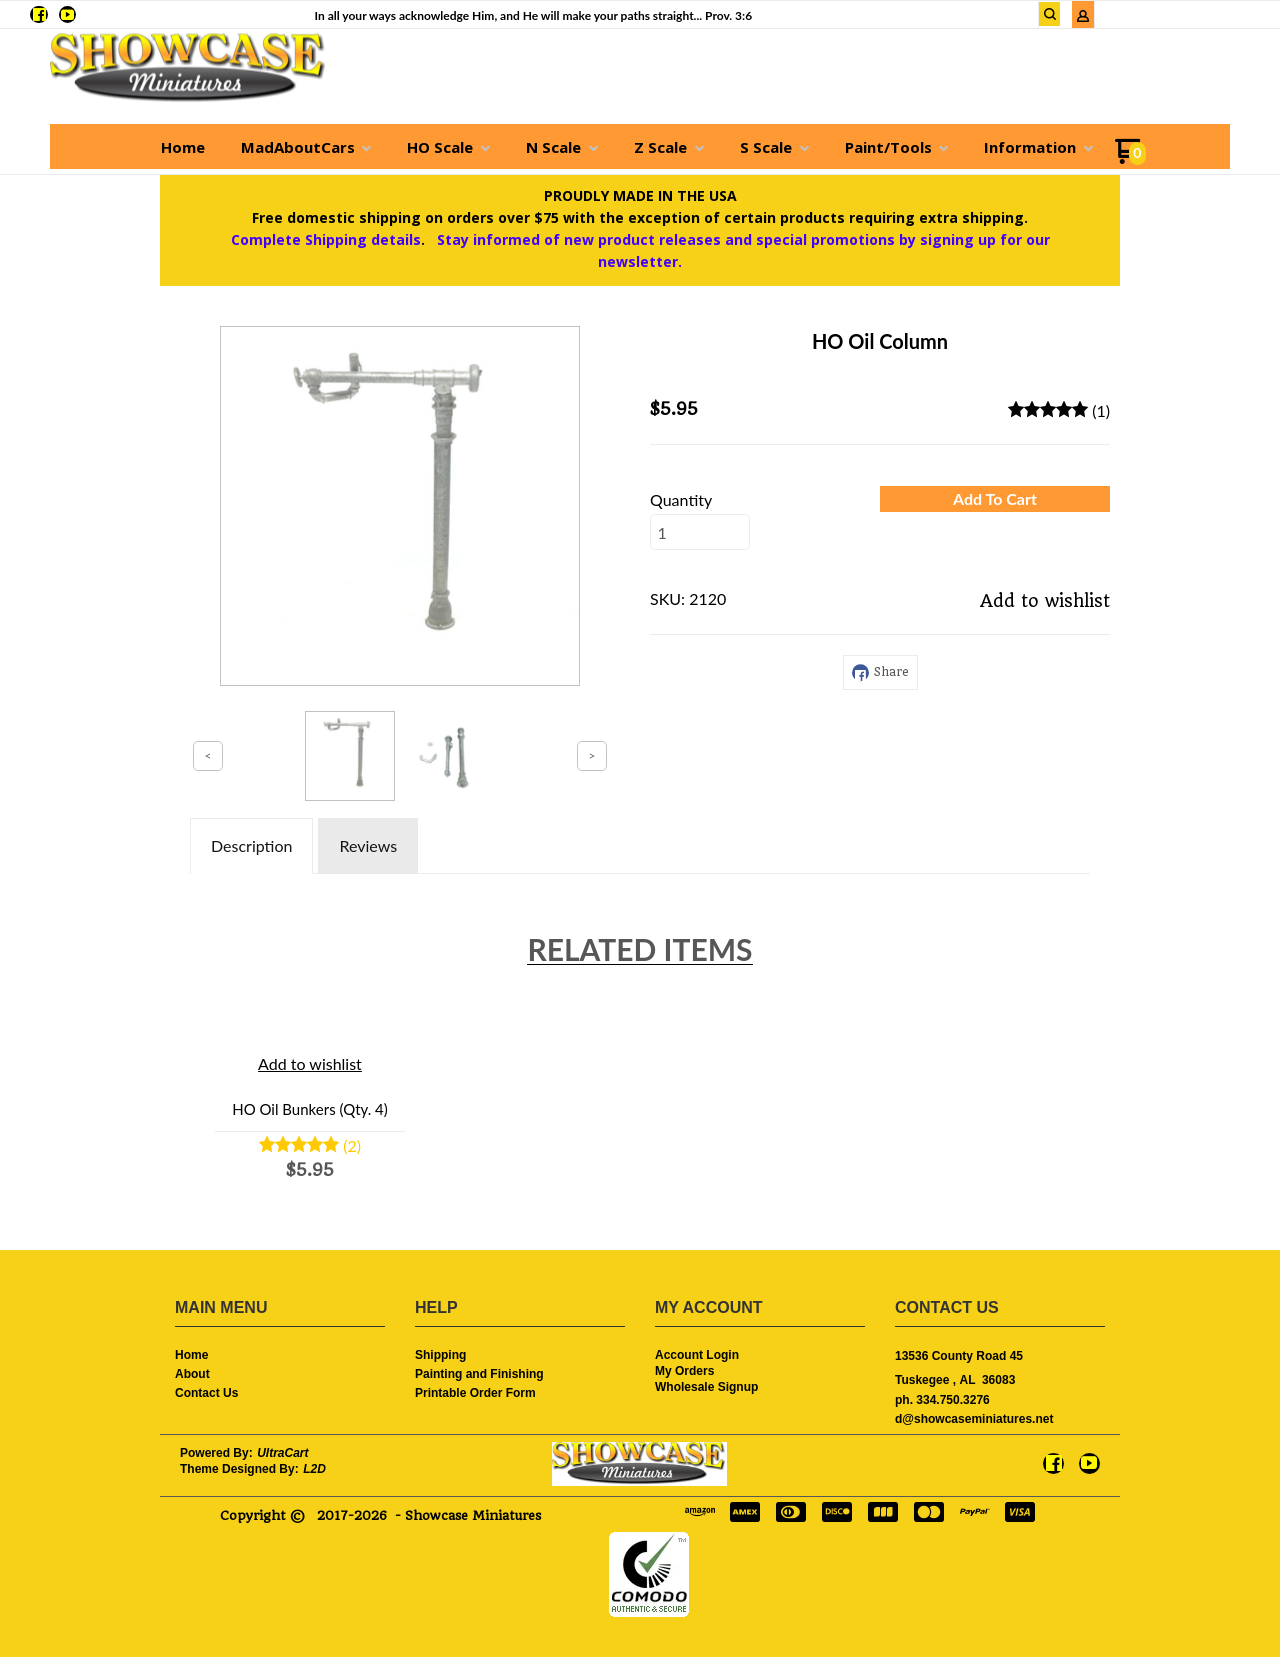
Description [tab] (251, 845)
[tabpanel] (640, 888)
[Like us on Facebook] (39, 14)
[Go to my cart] (1130, 158)
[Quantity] (700, 532)
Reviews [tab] (368, 845)
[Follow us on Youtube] (67, 14)
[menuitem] (183, 147)
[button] (1050, 14)
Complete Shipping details (326, 239)
